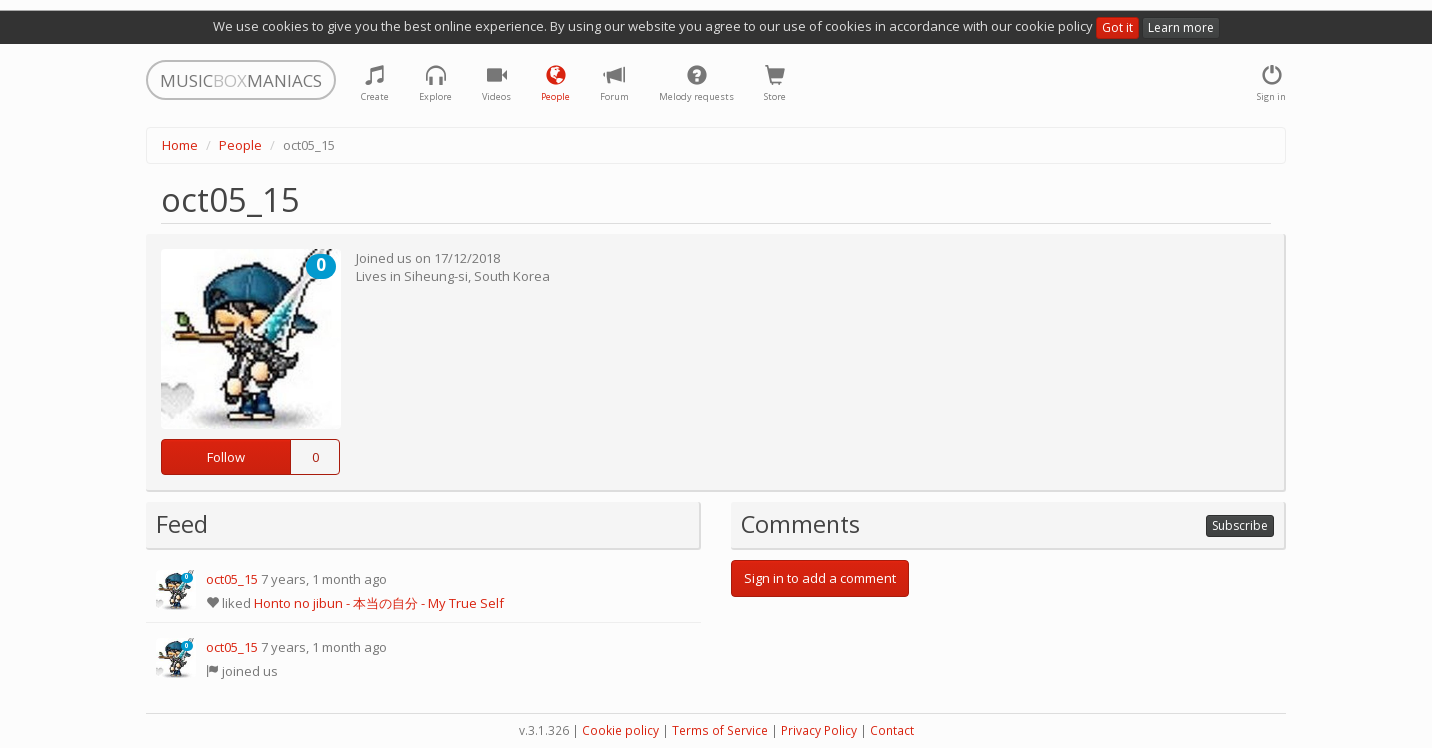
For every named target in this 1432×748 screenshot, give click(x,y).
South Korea (512, 276)
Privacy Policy (819, 730)
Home (180, 145)
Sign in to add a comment (820, 578)
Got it (1117, 27)
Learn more (1181, 27)
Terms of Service (720, 730)
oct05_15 (232, 579)
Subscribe (1240, 525)
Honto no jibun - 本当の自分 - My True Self (379, 603)
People (240, 145)
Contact (892, 730)
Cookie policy (620, 730)
